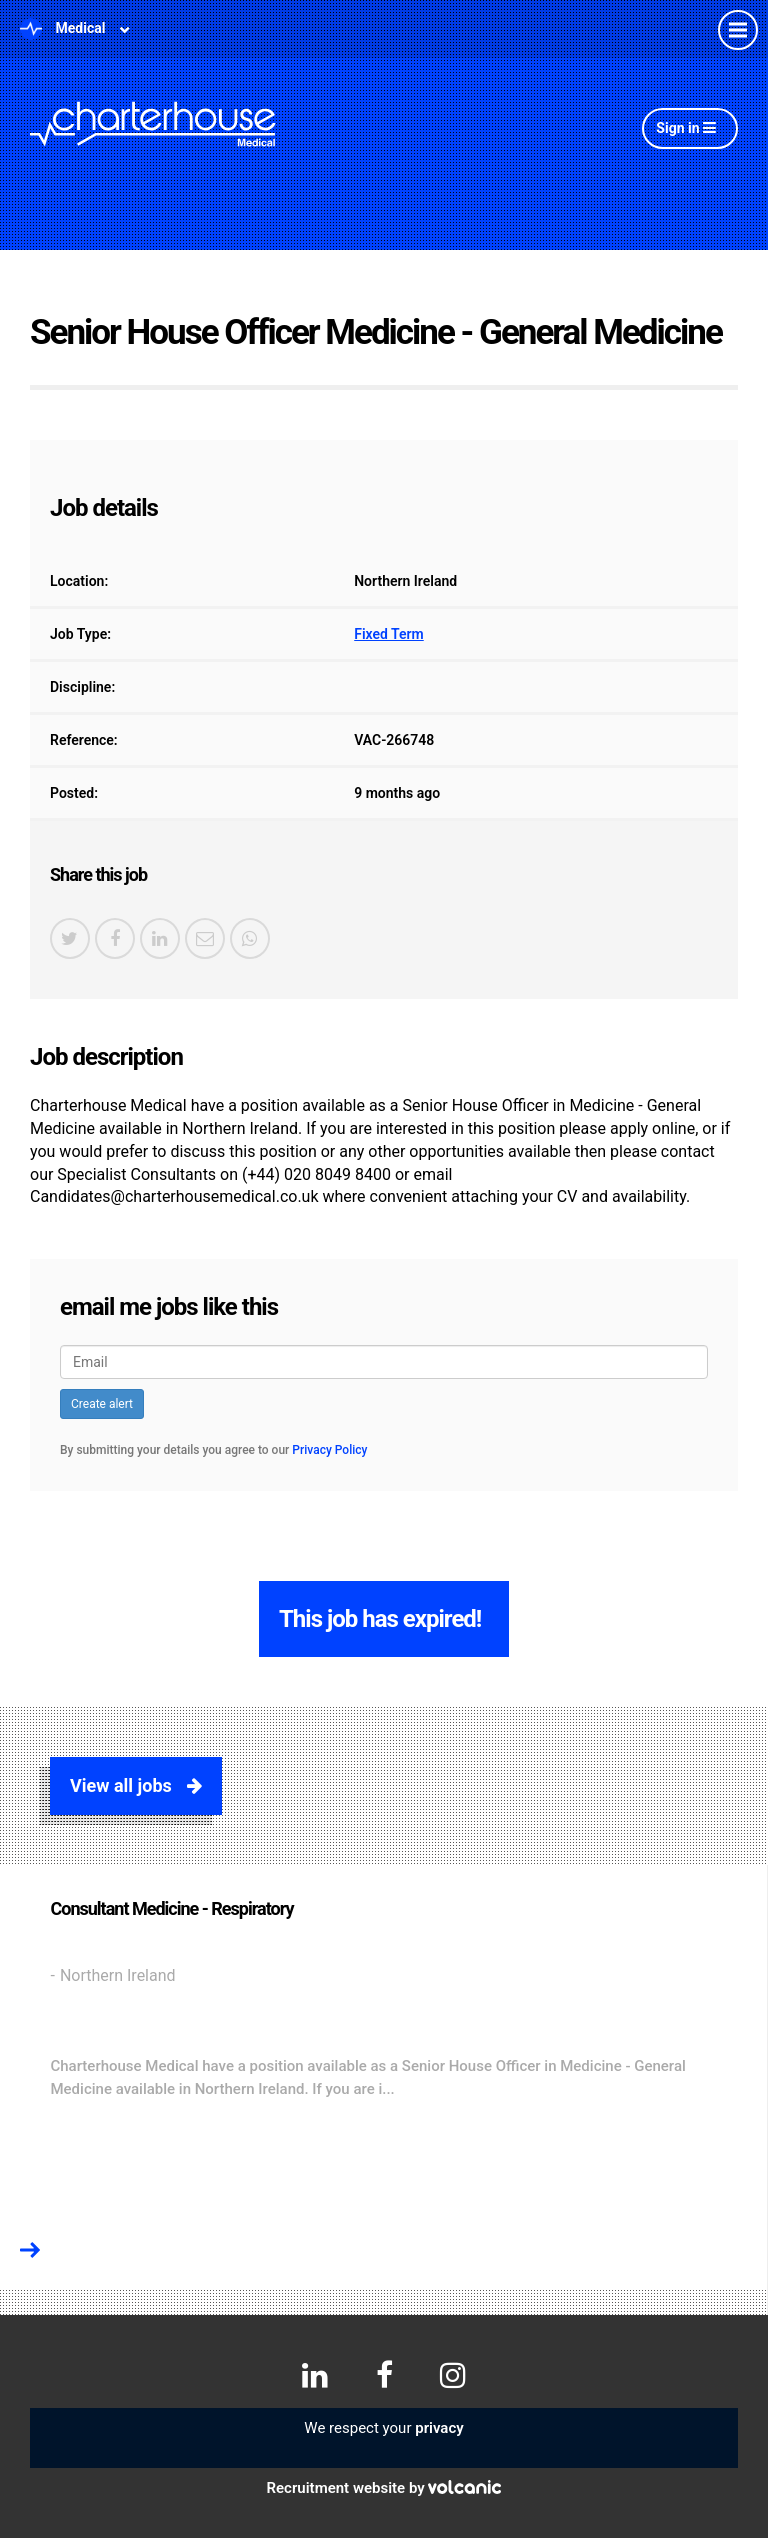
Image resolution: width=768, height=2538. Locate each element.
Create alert (102, 1404)
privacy (439, 2428)
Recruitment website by (384, 2488)
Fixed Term (389, 634)
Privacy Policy (329, 1450)
